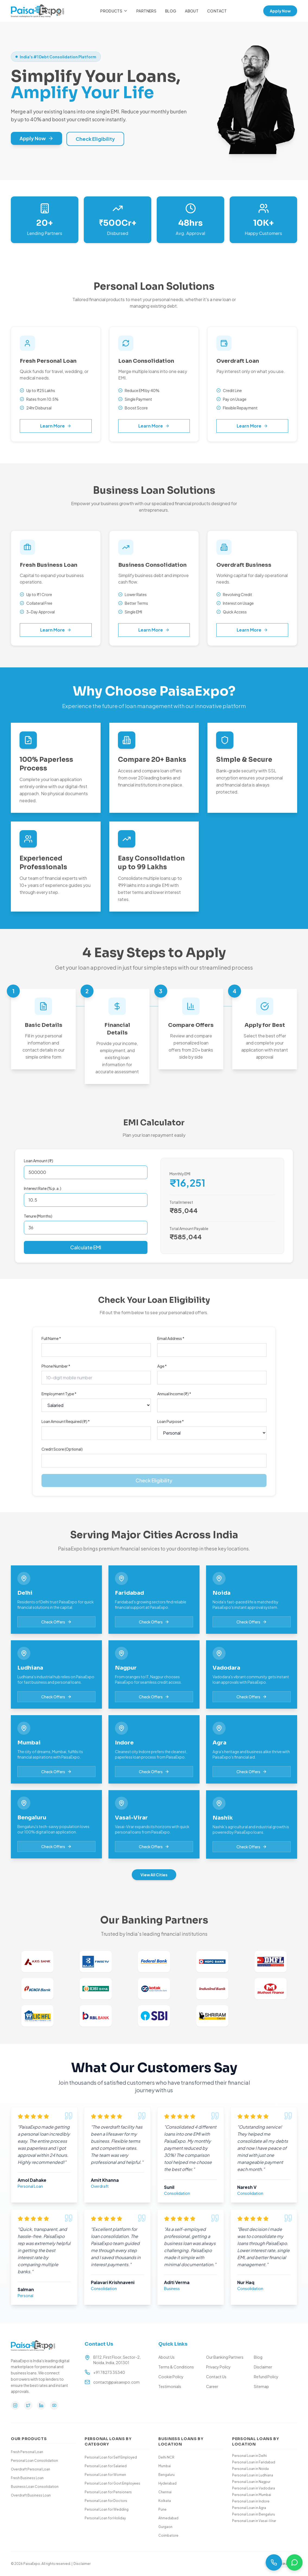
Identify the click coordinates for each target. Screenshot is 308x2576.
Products (114, 10)
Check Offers (56, 1627)
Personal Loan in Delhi (249, 2456)
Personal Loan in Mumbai (251, 2495)
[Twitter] (28, 2405)
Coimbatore (168, 2535)
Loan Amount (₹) (38, 1160)
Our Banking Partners (224, 2357)
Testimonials (169, 2386)
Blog (170, 10)
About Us (166, 2357)
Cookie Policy (171, 2376)
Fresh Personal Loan (27, 2452)
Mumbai (164, 2466)
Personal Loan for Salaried (106, 2466)
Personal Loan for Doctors (106, 2501)
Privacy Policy (218, 2366)
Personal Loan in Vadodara (253, 2488)
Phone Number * (55, 1366)
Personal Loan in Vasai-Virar (254, 2521)
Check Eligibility (95, 139)
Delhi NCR (166, 2457)
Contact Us (216, 2376)
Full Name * (51, 1338)
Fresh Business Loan (27, 2478)
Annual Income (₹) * (174, 1393)
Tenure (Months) (38, 1216)
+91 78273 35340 (109, 2372)
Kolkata (164, 2501)
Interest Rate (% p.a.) (42, 1188)
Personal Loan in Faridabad (253, 2462)
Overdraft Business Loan (31, 2495)
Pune (162, 2509)
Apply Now (280, 10)
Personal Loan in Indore (251, 2501)
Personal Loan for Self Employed (111, 2457)
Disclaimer (263, 2366)
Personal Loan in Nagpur (251, 2482)
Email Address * (170, 1338)
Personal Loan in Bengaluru (253, 2514)
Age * (162, 1366)
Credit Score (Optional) (62, 1449)
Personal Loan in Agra (249, 2508)
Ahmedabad (168, 2518)
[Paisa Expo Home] (37, 10)
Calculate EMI (85, 1247)
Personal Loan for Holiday (105, 2518)
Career (212, 2386)
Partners (146, 10)
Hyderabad (167, 2483)
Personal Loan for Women (105, 2475)
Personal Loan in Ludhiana (252, 2475)
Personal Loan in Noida (250, 2469)
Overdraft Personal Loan (30, 2469)
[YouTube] (54, 2405)
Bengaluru (166, 2475)
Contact (217, 10)
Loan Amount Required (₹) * (65, 1421)
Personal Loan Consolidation (34, 2461)
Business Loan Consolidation (35, 2487)
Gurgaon (165, 2527)
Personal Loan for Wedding (107, 2509)
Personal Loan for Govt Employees (112, 2483)
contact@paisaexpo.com (116, 2382)
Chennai (165, 2492)
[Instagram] (15, 2405)
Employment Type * (58, 1393)
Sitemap (261, 2386)
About (191, 10)
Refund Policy (266, 2376)
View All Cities (154, 1874)
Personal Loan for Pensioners (108, 2492)
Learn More (55, 426)
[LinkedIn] (41, 2405)
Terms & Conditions (176, 2366)
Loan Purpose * (170, 1421)
